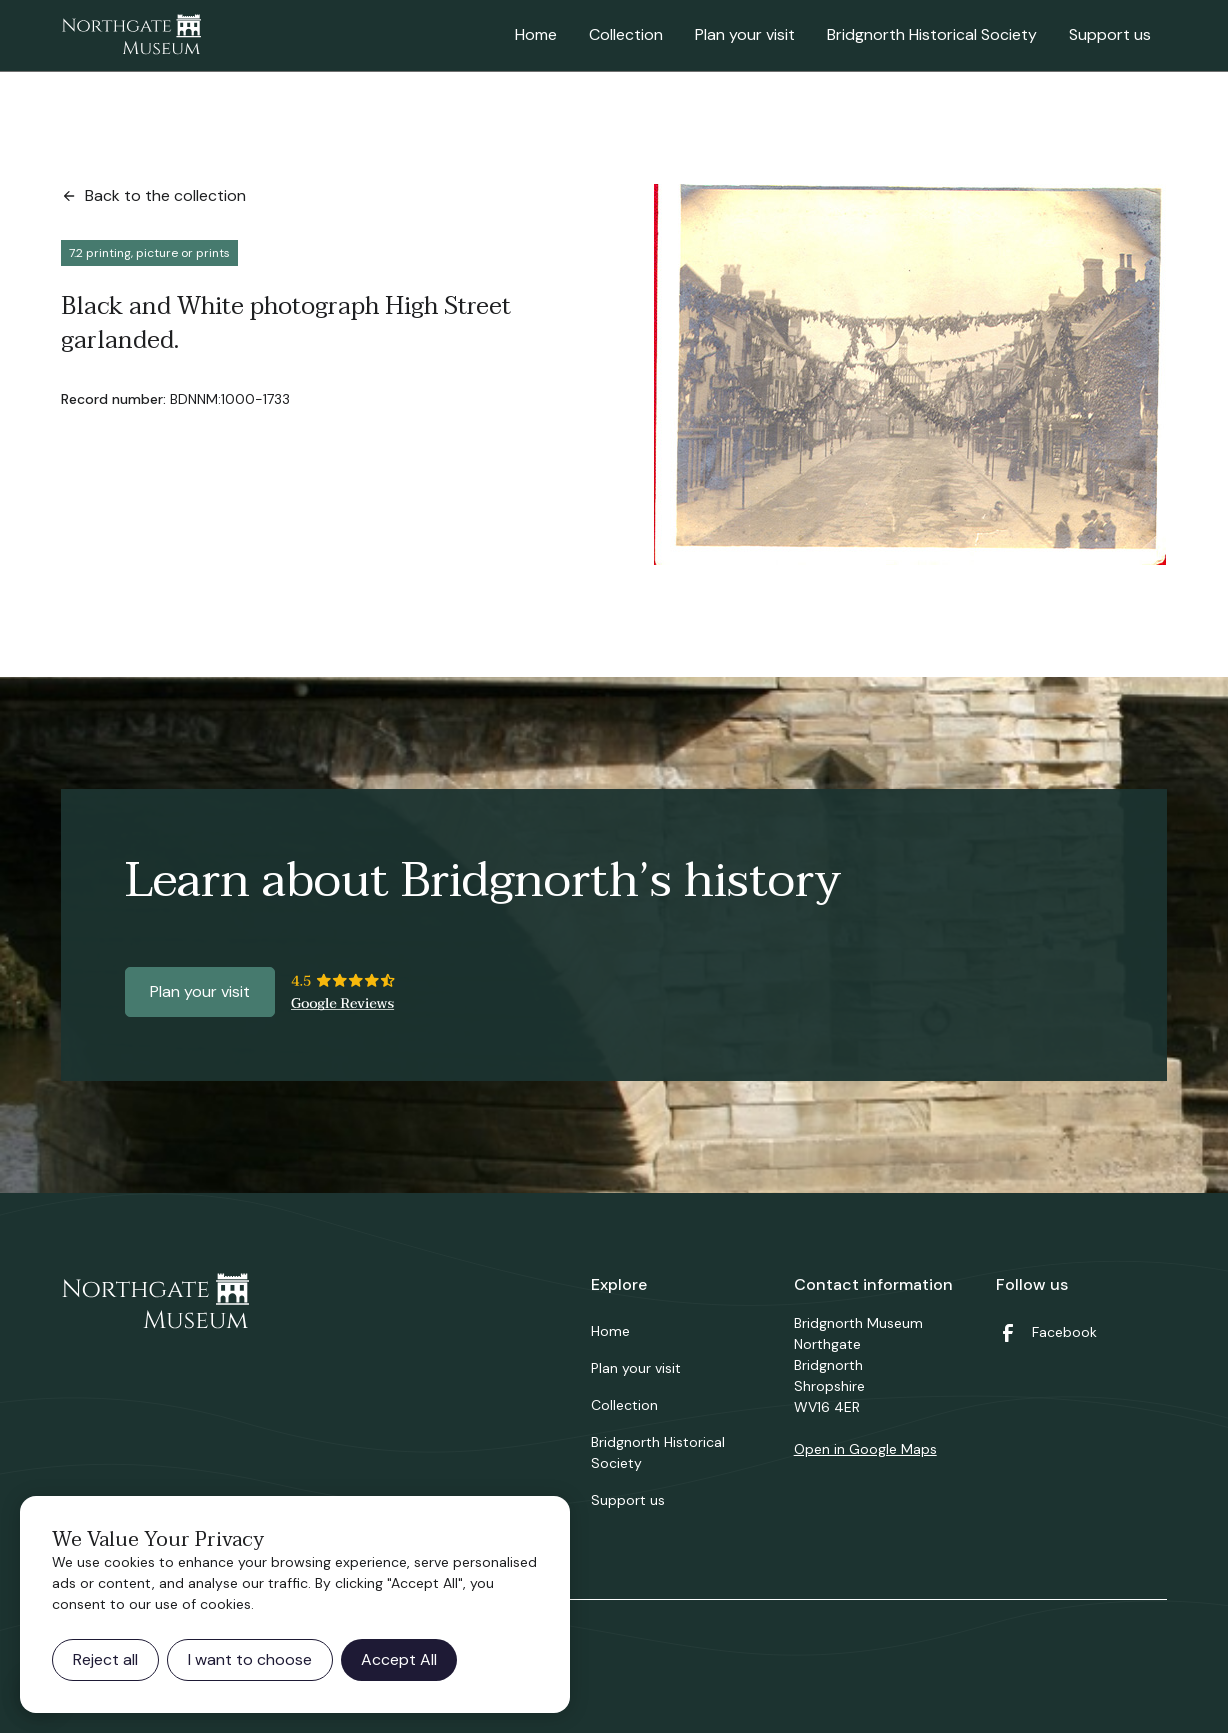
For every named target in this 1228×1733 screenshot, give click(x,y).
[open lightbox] (910, 374)
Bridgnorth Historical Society (932, 34)
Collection (626, 34)
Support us (1110, 34)
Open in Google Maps (865, 1449)
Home (536, 34)
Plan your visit (745, 34)
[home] (131, 36)
